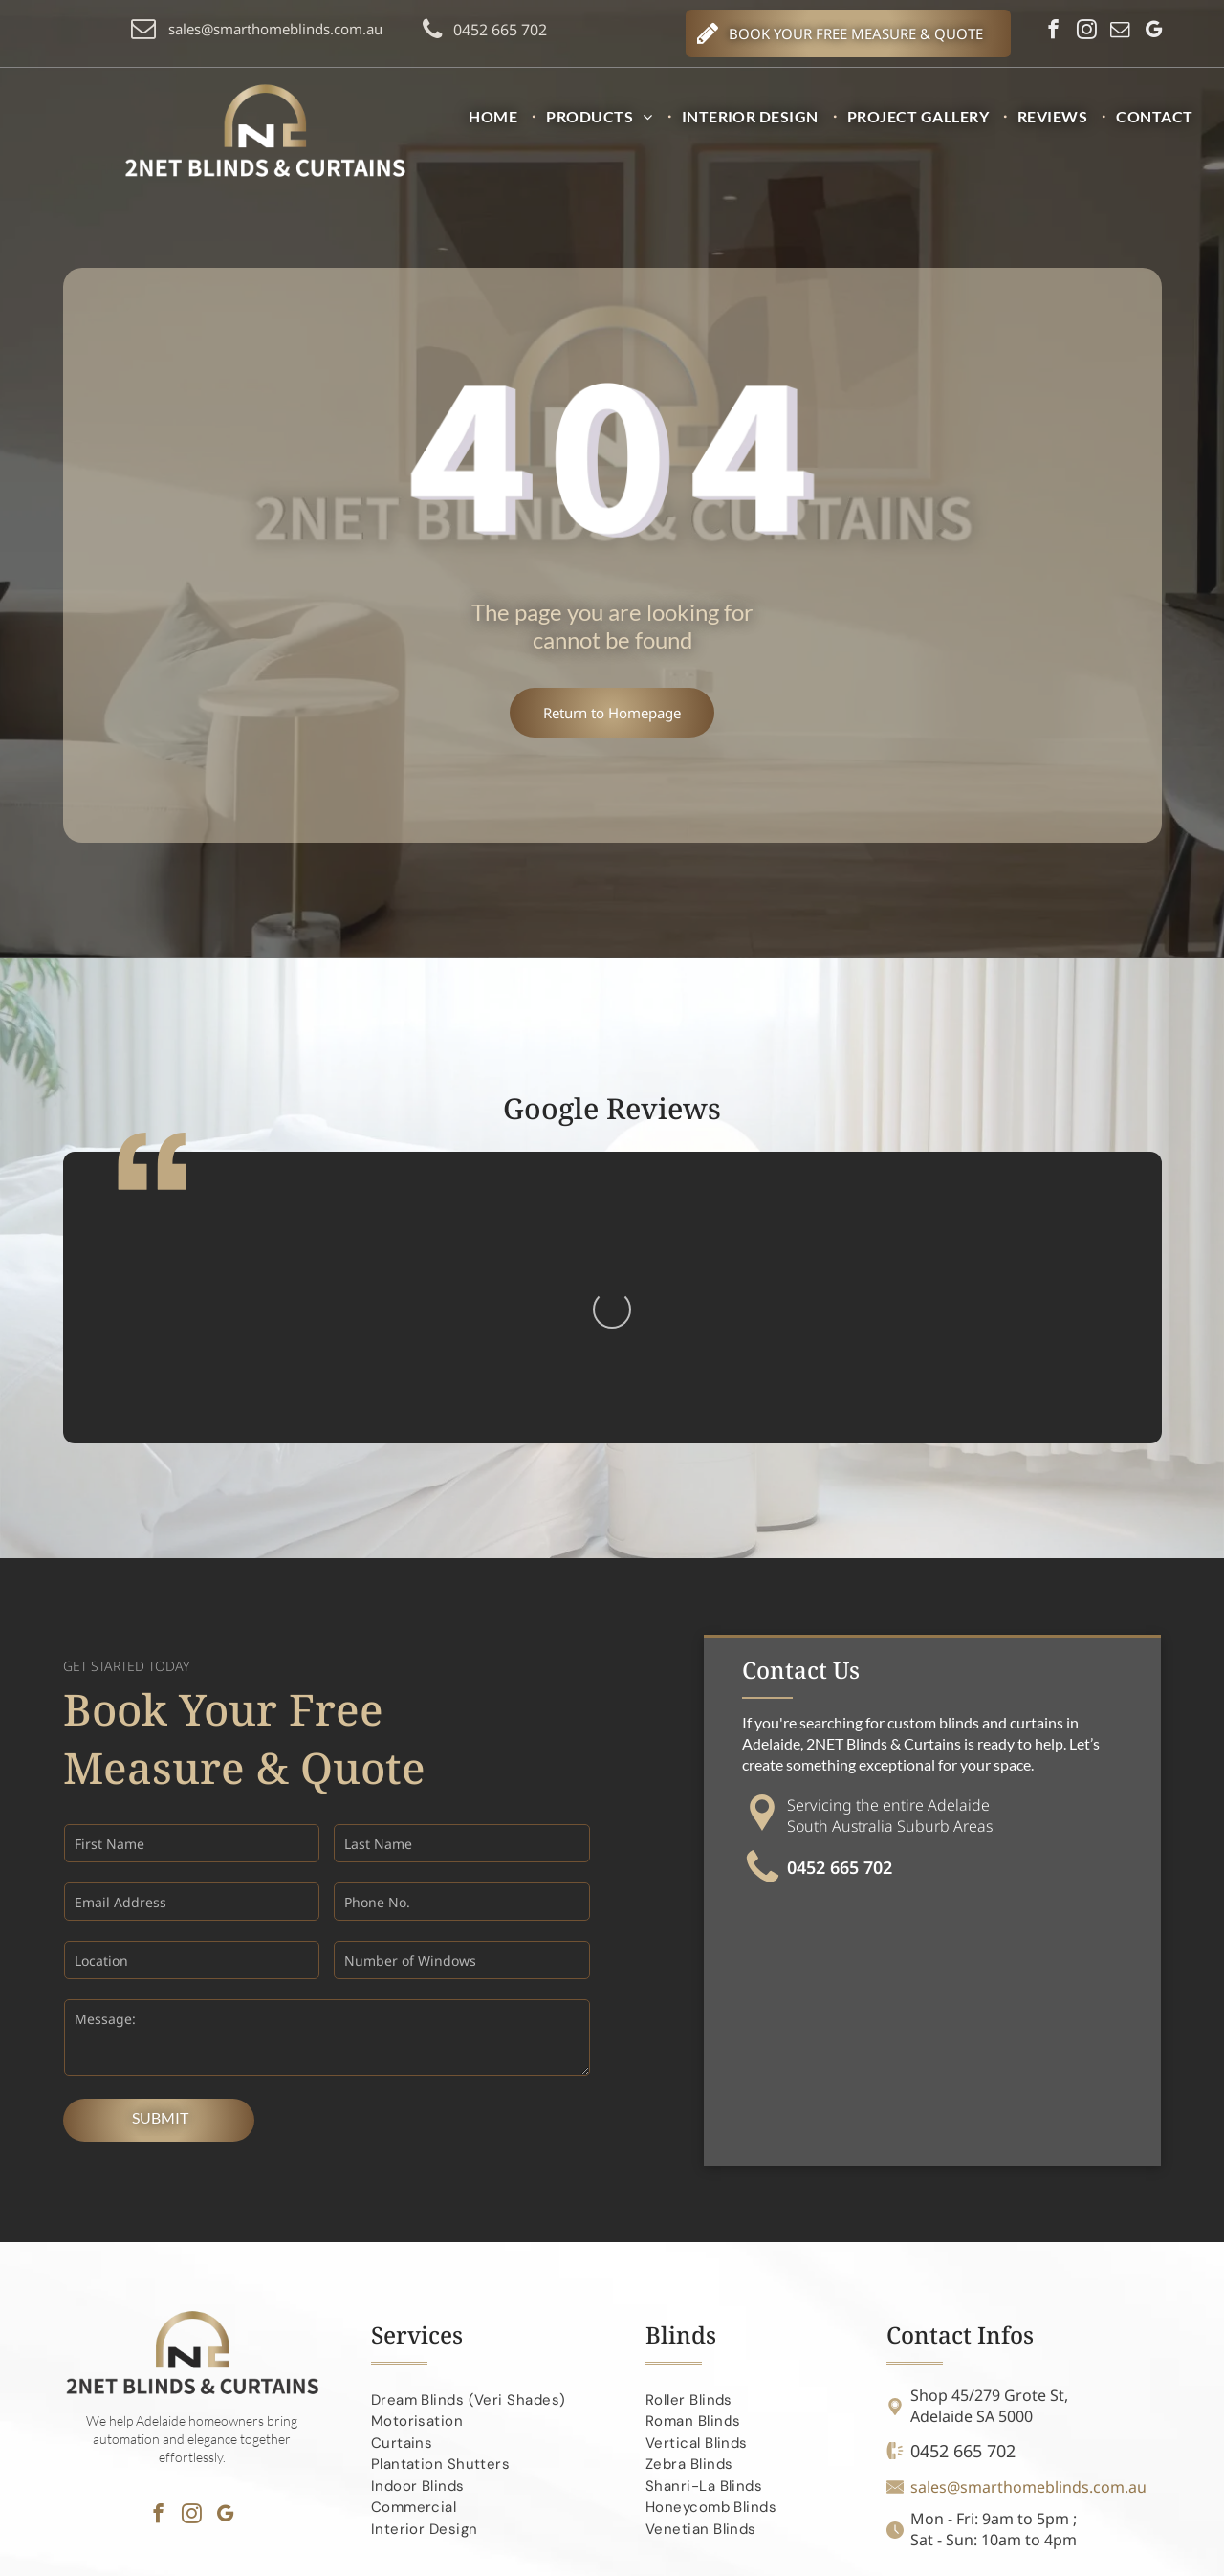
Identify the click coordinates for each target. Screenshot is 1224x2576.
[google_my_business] (1154, 31)
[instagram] (1087, 31)
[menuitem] (497, 116)
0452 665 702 (839, 1666)
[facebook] (1053, 31)
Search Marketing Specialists (1081, 2553)
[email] (1120, 31)
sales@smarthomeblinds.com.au (1028, 2286)
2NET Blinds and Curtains (301, 2551)
